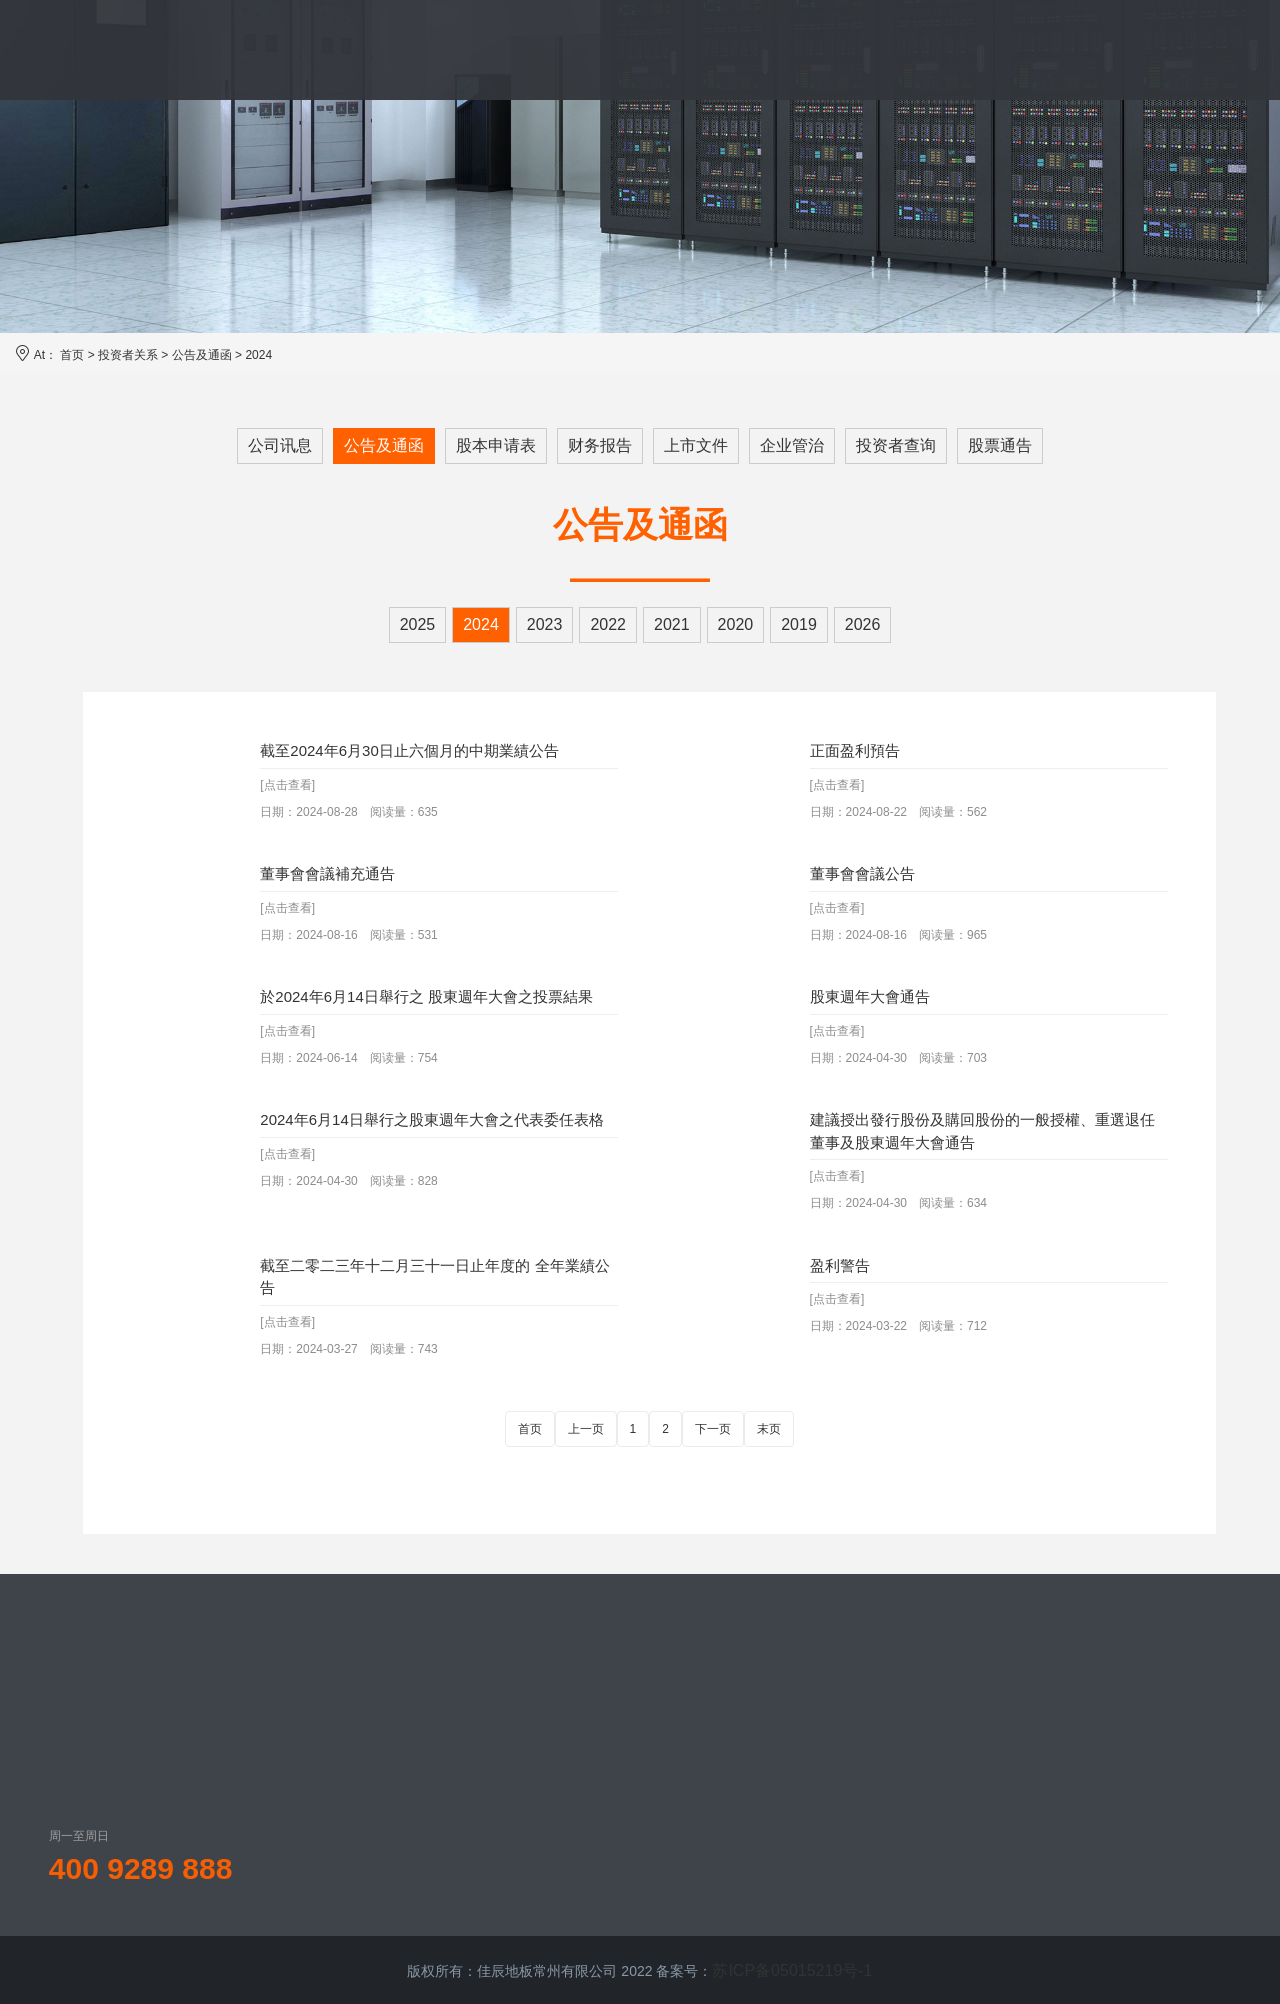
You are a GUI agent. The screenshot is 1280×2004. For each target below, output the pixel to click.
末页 (769, 1429)
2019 (799, 624)
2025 (418, 624)
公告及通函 (202, 355)
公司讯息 (280, 445)
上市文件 (696, 445)
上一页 (586, 1429)
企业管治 (792, 445)
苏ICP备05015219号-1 (792, 1968)
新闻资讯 (819, 49)
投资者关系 (943, 49)
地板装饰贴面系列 (641, 1771)
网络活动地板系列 (641, 1703)
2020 (736, 624)
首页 (255, 49)
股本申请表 (496, 445)
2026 (863, 624)
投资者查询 (896, 445)
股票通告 (1000, 445)
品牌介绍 (355, 49)
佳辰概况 (480, 1703)
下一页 (713, 1429)
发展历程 (480, 1737)
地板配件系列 (627, 1805)
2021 (672, 624)
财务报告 (600, 445)
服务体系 (587, 49)
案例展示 (703, 49)
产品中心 (471, 49)
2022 (608, 624)
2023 (545, 624)
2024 (258, 355)
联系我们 (1067, 49)
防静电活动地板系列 (648, 1737)
